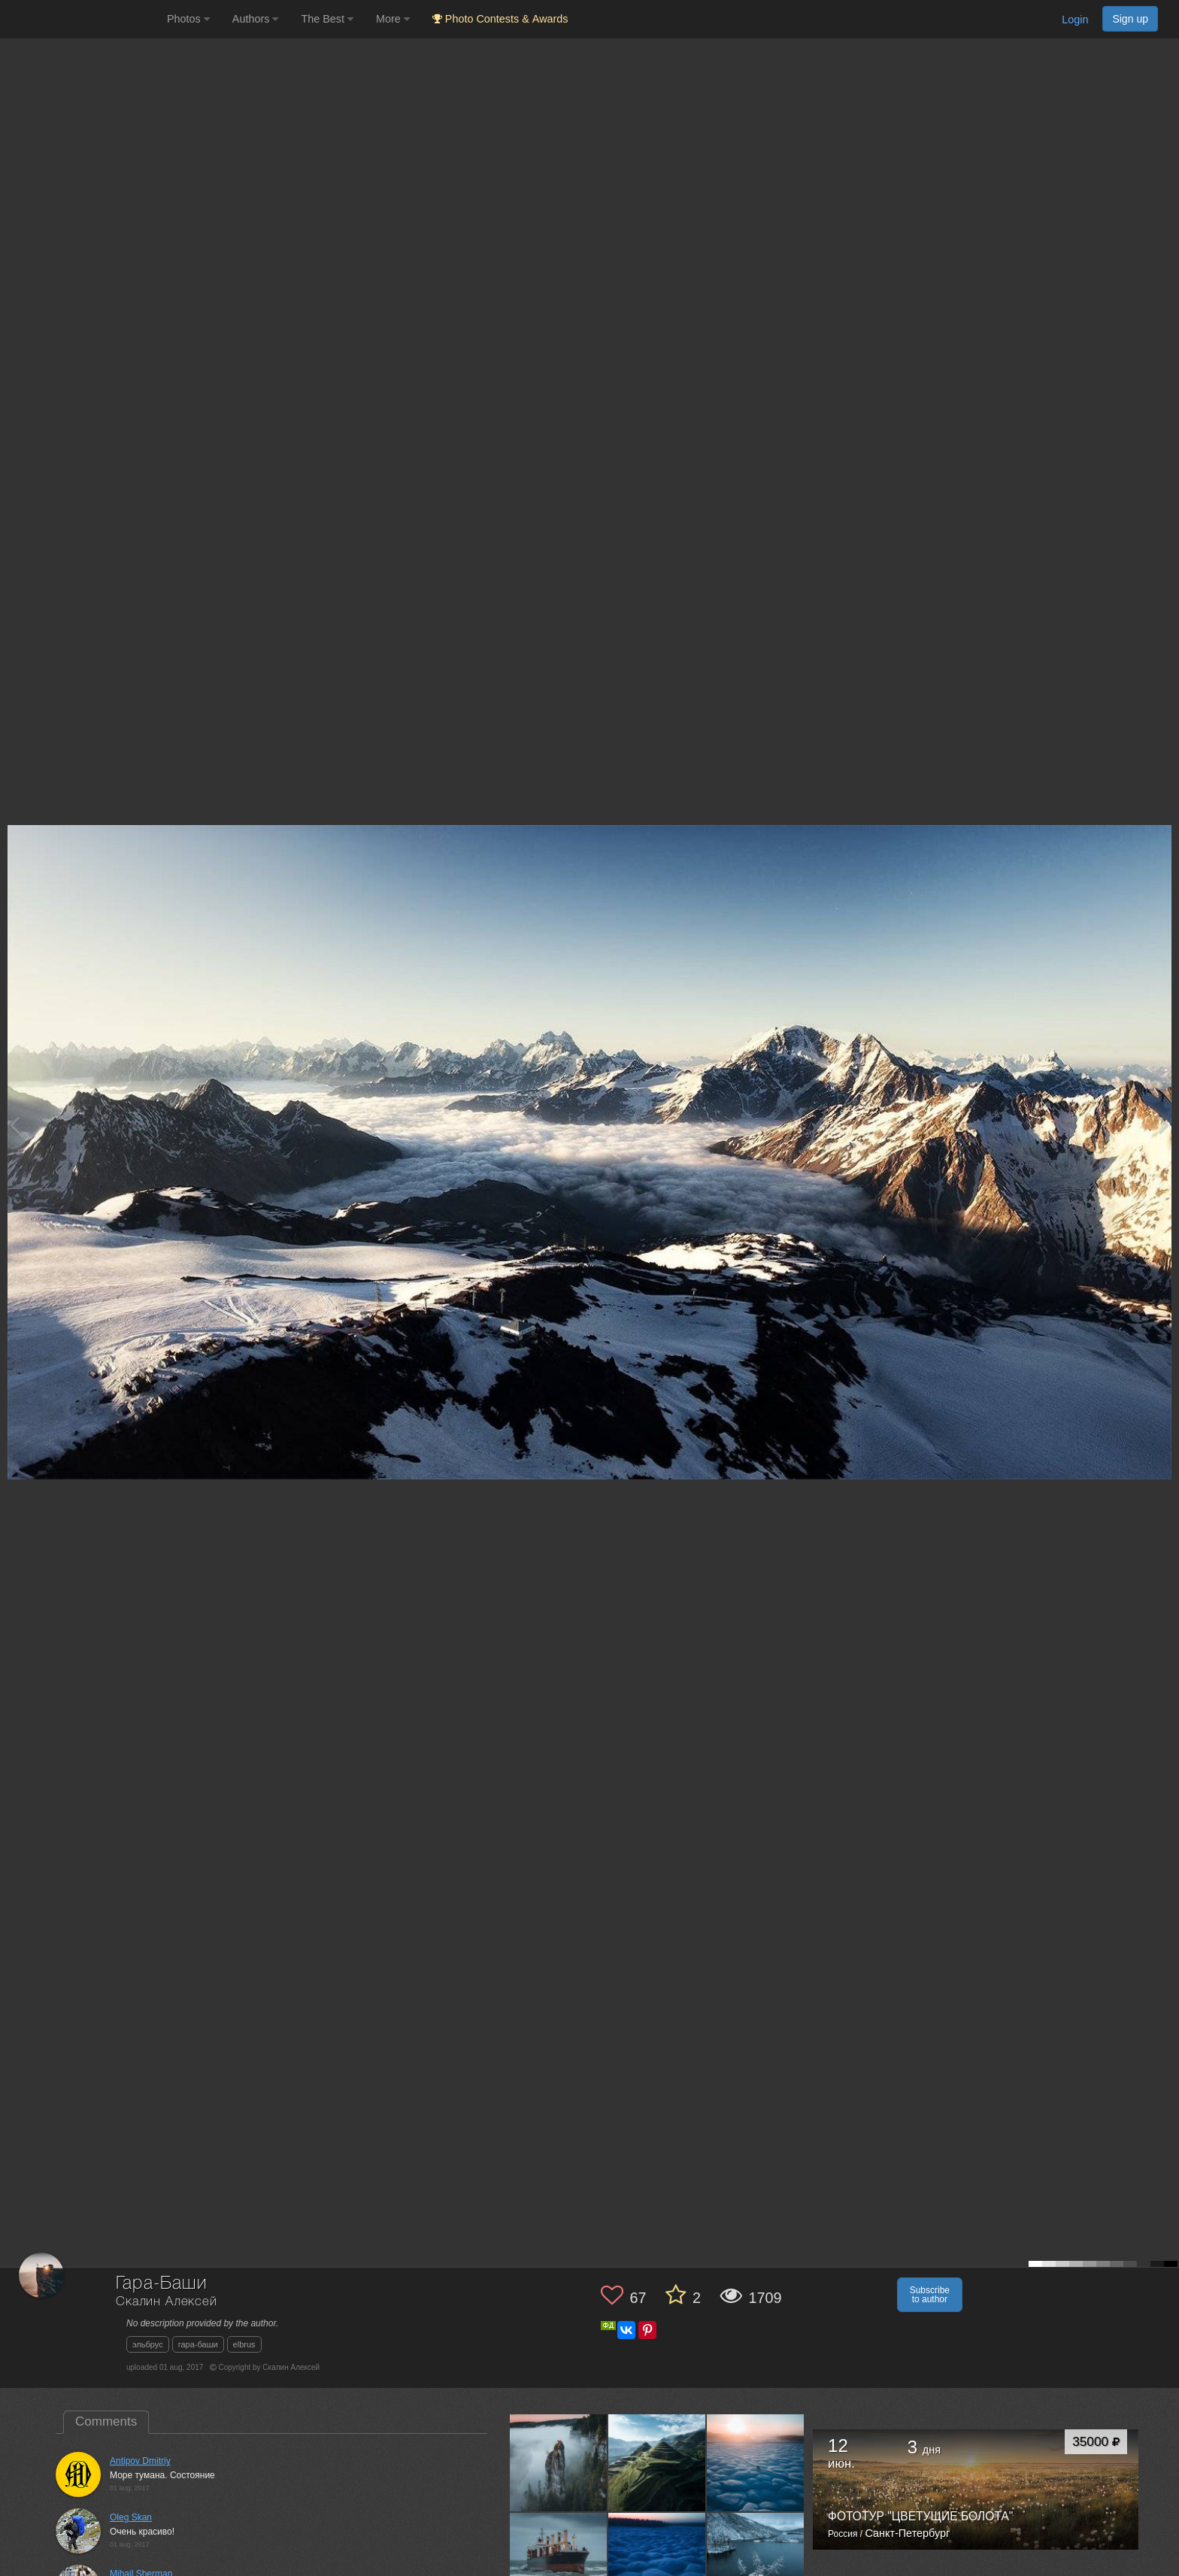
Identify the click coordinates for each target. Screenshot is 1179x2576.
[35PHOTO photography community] (81, 19)
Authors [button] (255, 19)
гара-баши (198, 2344)
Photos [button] (188, 19)
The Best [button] (327, 19)
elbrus (244, 2344)
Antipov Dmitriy (140, 2461)
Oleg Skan (131, 2517)
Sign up (1130, 19)
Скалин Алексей (166, 2301)
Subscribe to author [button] (930, 2294)
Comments (106, 2421)
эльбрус (147, 2344)
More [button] (393, 19)
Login (1075, 19)
